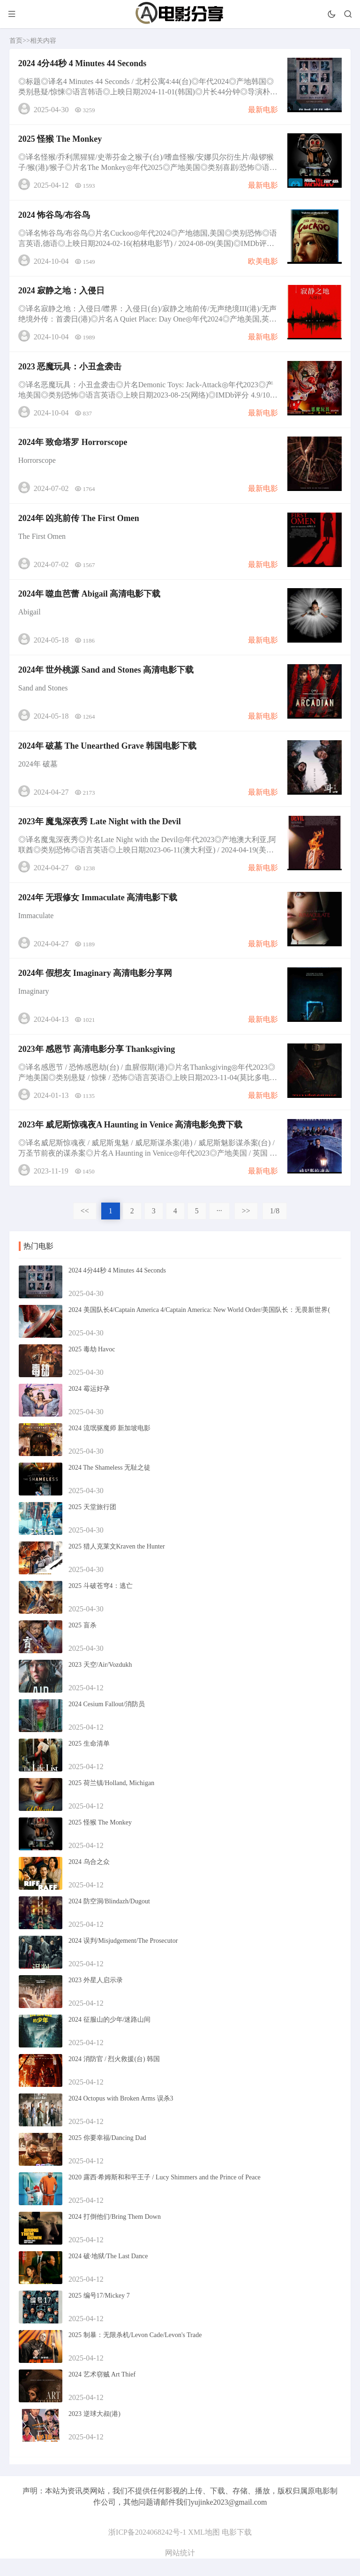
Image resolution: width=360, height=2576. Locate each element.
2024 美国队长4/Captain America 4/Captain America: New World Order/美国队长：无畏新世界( (199, 1327)
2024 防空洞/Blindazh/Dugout (109, 1918)
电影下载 (237, 2549)
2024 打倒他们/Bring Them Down (114, 2234)
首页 (15, 40)
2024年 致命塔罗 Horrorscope (73, 448)
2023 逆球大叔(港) (94, 2431)
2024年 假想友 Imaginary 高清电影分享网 (96, 987)
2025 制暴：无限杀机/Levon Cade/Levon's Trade (135, 2352)
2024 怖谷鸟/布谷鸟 (55, 217)
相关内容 (43, 40)
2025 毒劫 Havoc (91, 1366)
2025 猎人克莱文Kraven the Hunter (116, 1563)
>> (246, 1228)
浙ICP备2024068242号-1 (147, 2549)
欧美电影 (263, 264)
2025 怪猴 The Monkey (61, 141)
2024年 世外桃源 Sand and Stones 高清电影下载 (107, 679)
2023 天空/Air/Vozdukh (100, 1682)
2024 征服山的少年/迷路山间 (109, 2036)
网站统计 (180, 2570)
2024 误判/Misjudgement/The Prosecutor (123, 1958)
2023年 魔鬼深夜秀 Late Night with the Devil (100, 833)
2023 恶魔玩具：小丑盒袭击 (70, 371)
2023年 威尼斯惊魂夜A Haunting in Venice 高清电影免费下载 (131, 1141)
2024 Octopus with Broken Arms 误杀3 (120, 2115)
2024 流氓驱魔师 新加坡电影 (109, 1445)
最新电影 (263, 110)
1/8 (274, 1228)
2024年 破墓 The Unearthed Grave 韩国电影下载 (108, 756)
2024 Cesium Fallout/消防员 (106, 1721)
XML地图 (204, 2549)
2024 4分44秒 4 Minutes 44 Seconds (83, 64)
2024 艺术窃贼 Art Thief (101, 2391)
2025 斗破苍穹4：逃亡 (100, 1603)
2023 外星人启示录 (95, 1997)
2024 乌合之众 (89, 1879)
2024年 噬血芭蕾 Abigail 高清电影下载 (90, 602)
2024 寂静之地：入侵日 (62, 294)
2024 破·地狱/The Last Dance (108, 2273)
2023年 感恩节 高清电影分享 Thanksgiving (97, 1064)
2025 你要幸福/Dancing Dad (107, 2155)
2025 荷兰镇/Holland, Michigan (111, 1800)
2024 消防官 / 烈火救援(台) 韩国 (114, 2076)
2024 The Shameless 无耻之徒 (109, 1484)
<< (85, 1228)
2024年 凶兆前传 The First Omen (79, 525)
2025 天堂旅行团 (92, 1524)
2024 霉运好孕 (89, 1406)
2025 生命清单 (89, 1760)
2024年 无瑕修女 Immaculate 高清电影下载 (98, 910)
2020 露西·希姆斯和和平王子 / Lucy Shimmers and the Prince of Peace (164, 2194)
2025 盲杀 (82, 1642)
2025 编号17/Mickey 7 (99, 2312)
